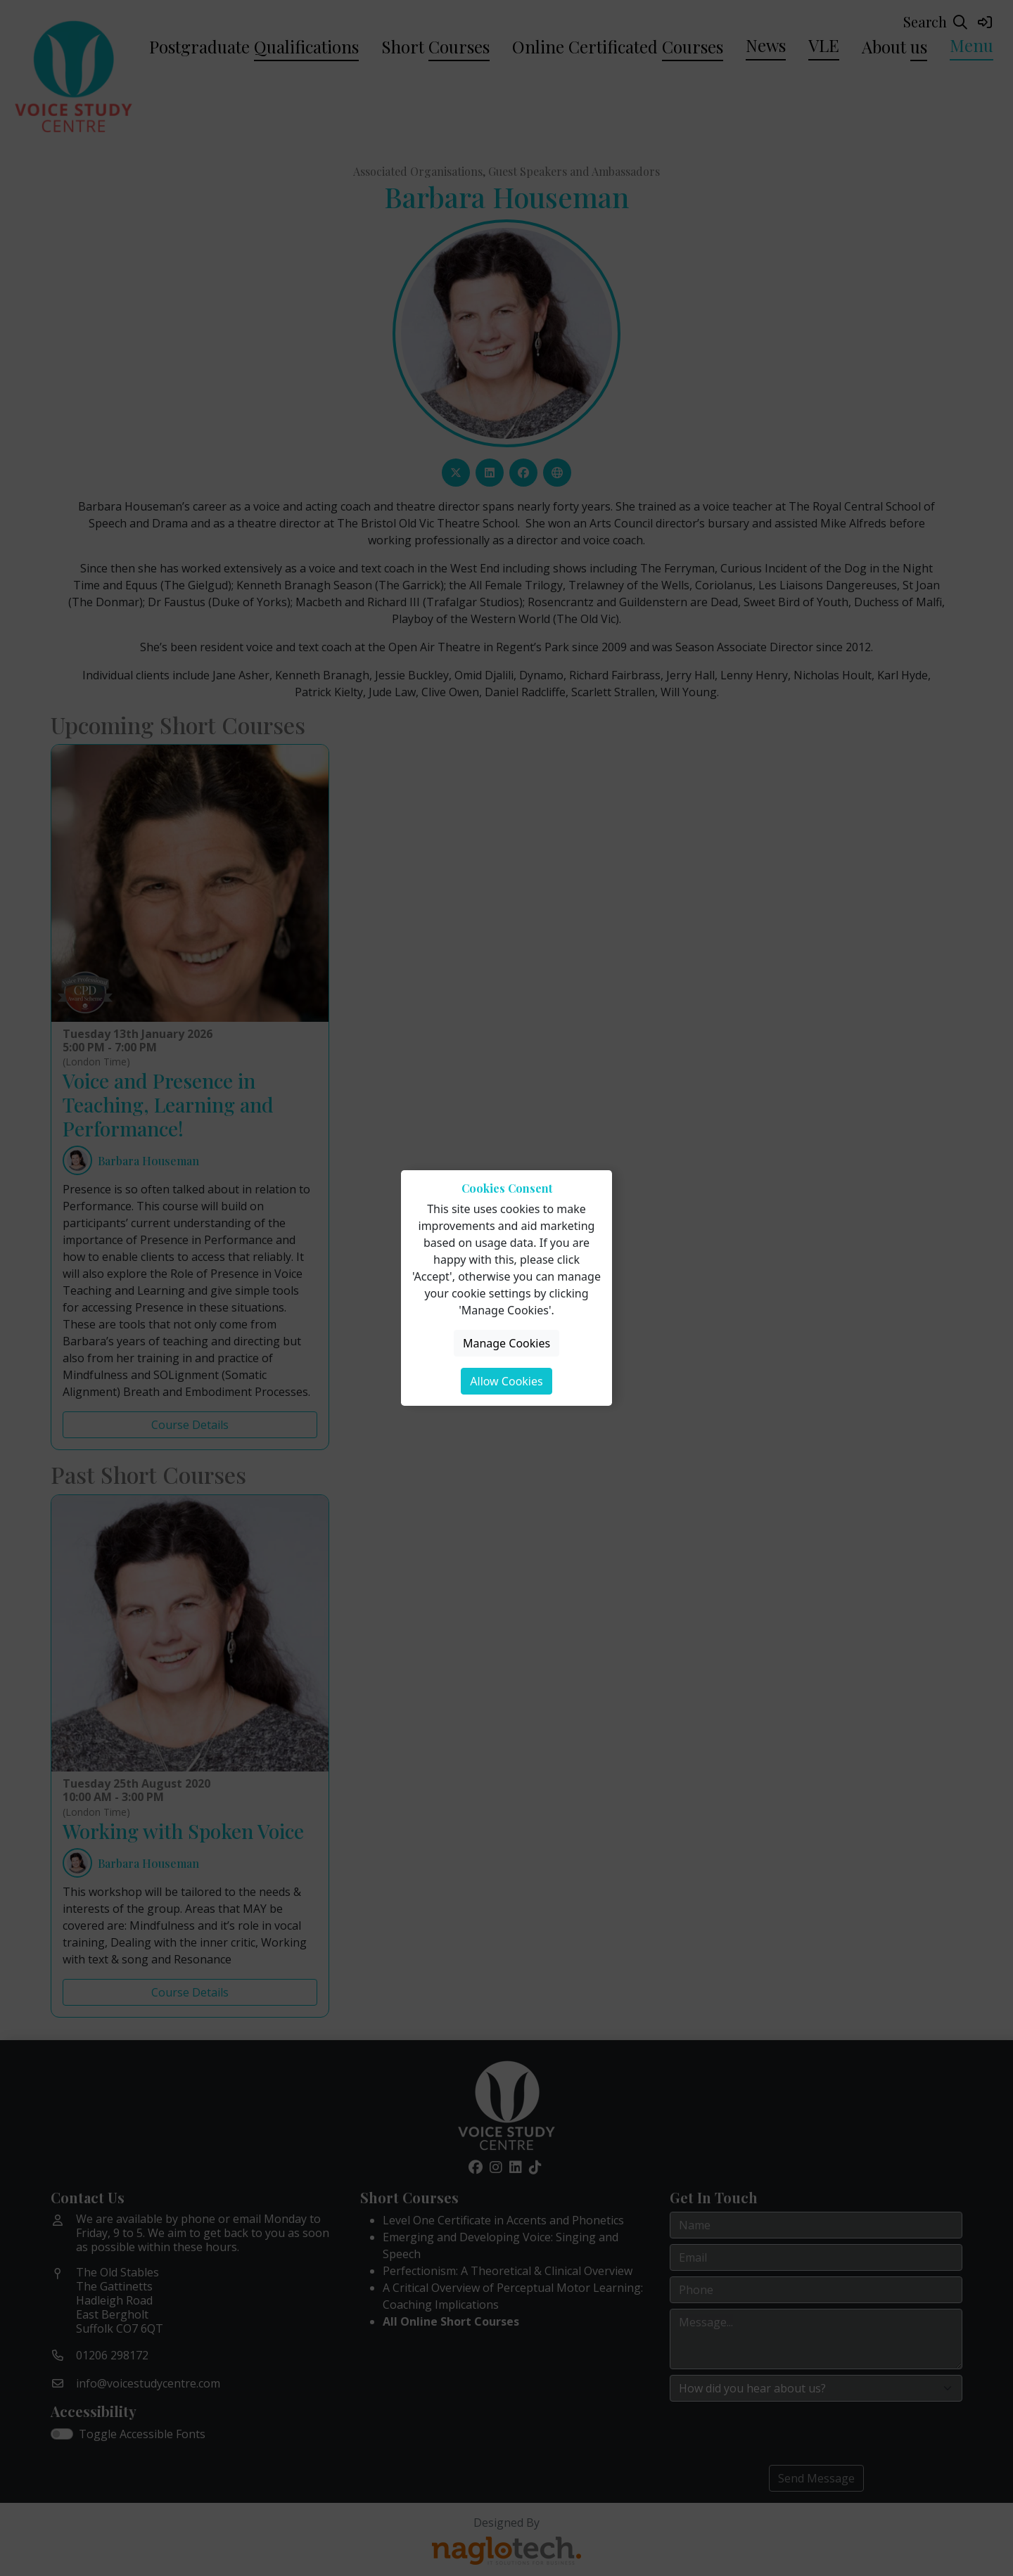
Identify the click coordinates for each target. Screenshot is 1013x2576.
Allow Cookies (506, 1381)
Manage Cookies (506, 1343)
